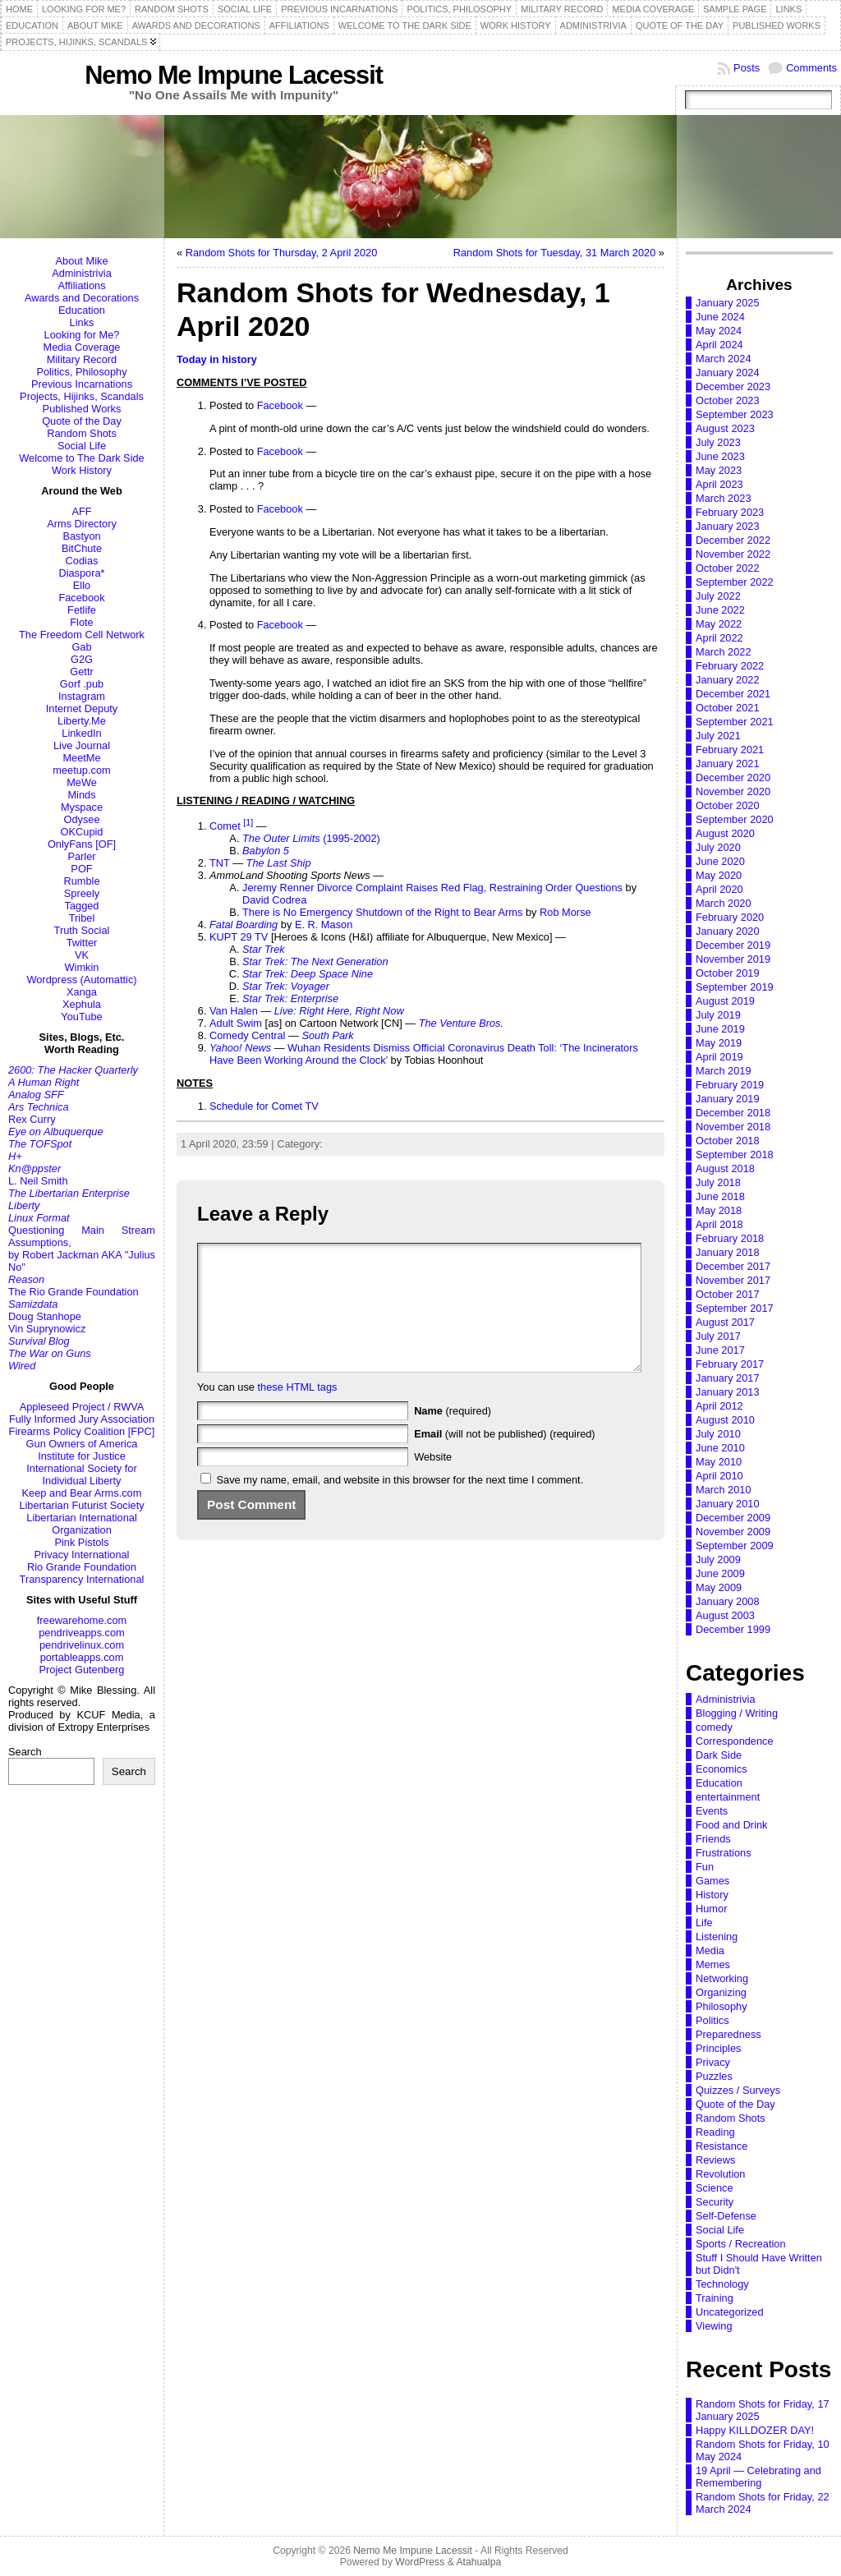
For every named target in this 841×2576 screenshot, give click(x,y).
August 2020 (725, 833)
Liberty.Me (81, 721)
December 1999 (733, 1629)
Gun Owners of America (82, 1444)
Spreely (81, 893)
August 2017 (725, 1322)
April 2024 (719, 344)
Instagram (81, 696)
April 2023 (719, 484)
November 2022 (733, 554)
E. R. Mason (323, 924)
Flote (81, 622)
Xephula (81, 1004)
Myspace (82, 807)
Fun (705, 1867)
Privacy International (82, 1554)
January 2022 (728, 680)
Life (704, 1922)
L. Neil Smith (38, 1181)
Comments (811, 68)
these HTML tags (298, 1411)
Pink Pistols (81, 1542)
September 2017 (735, 1308)
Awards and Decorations (82, 298)
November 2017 (733, 1280)
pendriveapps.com (82, 1632)
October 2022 (728, 568)
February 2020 (730, 917)
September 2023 (735, 414)
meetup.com (81, 770)
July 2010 (718, 1434)
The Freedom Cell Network (82, 634)
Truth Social (82, 930)
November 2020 (733, 791)
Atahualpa (478, 2562)
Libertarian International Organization (81, 1523)
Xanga (82, 992)
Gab (81, 647)
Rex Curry (32, 1119)
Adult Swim (235, 1023)
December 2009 (733, 1517)
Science (714, 2188)
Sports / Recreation (741, 2244)
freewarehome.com (82, 1620)
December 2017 (733, 1266)
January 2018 (728, 1252)
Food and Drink (732, 1825)
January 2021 (728, 763)
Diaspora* (81, 573)
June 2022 (720, 610)
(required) (452, 1435)
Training (714, 2298)
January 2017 (728, 1378)
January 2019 (728, 1098)
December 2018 (733, 1112)
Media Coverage (82, 347)
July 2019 (718, 1015)
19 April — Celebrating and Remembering (758, 2476)
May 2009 (719, 1587)
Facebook (81, 597)
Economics (721, 1769)
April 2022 (719, 638)
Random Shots (82, 433)
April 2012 (719, 1406)
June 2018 (720, 1196)
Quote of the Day (82, 421)
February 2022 (730, 666)
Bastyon (81, 536)
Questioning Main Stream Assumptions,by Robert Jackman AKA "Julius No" (81, 1248)
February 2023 (730, 512)
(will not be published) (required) (504, 1458)
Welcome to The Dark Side (81, 458)
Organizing (721, 1992)
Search (25, 1752)
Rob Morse (565, 912)
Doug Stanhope (44, 1316)
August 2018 (725, 1168)
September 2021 (735, 721)
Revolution (720, 2174)
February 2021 (730, 749)
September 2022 (735, 582)
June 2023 (720, 456)
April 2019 (719, 1057)
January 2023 (728, 526)
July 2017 (718, 1336)
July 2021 (718, 735)
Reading (715, 2132)
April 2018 (719, 1224)
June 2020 (720, 861)
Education (81, 310)
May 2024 (719, 330)
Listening (717, 1936)
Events (712, 1811)
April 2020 (719, 889)
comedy (714, 1727)
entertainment (728, 1797)
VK (82, 955)
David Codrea (274, 900)
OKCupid (82, 832)
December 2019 (733, 945)
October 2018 (728, 1140)
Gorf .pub (81, 684)
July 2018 (718, 1182)
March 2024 (723, 358)
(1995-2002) (311, 838)
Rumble (81, 881)
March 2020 (723, 903)
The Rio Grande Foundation (73, 1292)
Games (712, 1880)
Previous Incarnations (81, 384)
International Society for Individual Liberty (81, 1474)
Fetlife (81, 610)
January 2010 (728, 1503)
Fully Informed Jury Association (81, 1419)
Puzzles (714, 2076)
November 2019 (733, 959)
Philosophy (721, 2006)
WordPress (419, 2562)
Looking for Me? (82, 335)
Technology (722, 2284)
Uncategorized (730, 2312)
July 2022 (718, 596)
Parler (81, 856)
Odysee (81, 819)
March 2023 (723, 498)
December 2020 (733, 777)
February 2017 (730, 1364)
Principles (718, 2048)
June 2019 (720, 1029)
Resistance (721, 2146)
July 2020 (718, 847)
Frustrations (723, 1853)
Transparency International (82, 1579)
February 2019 (730, 1085)
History (712, 1894)
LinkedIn (81, 733)
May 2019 (719, 1043)
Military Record (82, 359)
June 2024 (720, 316)
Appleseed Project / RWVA (82, 1407)
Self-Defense (726, 2216)
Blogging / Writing (737, 1713)
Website (433, 1481)
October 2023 (728, 400)
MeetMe (81, 758)
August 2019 (725, 1001)
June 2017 (720, 1350)
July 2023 (718, 442)
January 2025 (728, 303)
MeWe (82, 782)
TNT (219, 863)
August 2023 (725, 428)
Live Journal (81, 745)
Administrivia (82, 273)
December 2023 (733, 386)
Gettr (81, 671)
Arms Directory (82, 524)
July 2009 (718, 1559)
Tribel (82, 918)
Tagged (82, 905)
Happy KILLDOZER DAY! (755, 2430)
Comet (225, 826)
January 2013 (728, 1392)
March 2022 (723, 652)
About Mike (81, 261)
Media (710, 1950)
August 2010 (725, 1420)
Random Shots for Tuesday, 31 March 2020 (554, 252)
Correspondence (735, 1741)
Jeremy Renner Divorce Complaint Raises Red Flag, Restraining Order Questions (432, 887)
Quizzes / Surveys (738, 2090)
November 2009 (733, 1531)
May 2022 (719, 624)
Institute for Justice (82, 1456)
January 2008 (728, 1601)
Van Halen (233, 1011)
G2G (82, 659)
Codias (82, 560)
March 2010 (723, 1490)
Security (714, 2202)
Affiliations (81, 285)
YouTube (81, 1016)
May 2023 (719, 470)
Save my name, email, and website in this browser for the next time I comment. (400, 1504)
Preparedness (728, 2034)
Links (82, 322)
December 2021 (733, 694)
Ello (81, 585)
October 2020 (728, 805)
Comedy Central (247, 1035)
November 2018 (733, 1126)
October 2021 (728, 708)
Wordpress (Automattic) (81, 979)
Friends (713, 1839)
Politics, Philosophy (81, 372)
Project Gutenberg (82, 1669)
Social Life (81, 445)
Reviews (715, 2160)
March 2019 (723, 1071)
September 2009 (735, 1545)
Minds (81, 795)
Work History (82, 470)
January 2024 (728, 372)
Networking (722, 1978)
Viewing (714, 2326)
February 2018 (730, 1238)
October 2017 (728, 1294)
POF (81, 868)
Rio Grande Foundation (81, 1567)
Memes (713, 1964)
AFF (81, 511)
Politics (712, 2020)
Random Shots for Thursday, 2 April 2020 (282, 252)
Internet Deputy (82, 708)
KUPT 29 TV (238, 937)
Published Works (82, 408)
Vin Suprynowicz (46, 1328)
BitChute (82, 548)
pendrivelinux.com (81, 1645)
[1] (248, 822)
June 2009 (720, 1573)
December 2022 (733, 540)
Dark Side (719, 1755)
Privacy (713, 2062)
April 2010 (719, 1476)
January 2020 (728, 931)
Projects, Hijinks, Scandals (82, 396)
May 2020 (719, 875)
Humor (711, 1908)
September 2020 (735, 819)
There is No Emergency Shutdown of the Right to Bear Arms (382, 912)
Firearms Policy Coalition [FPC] (82, 1431)
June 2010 (720, 1448)
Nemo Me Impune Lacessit (234, 75)
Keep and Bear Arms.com (82, 1493)
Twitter (82, 942)
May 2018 (719, 1210)
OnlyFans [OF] (82, 844)
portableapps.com (82, 1657)
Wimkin (82, 967)
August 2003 (725, 1615)
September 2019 (735, 987)
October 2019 (728, 973)
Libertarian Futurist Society (81, 1505)
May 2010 (719, 1462)
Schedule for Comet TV (264, 1106)
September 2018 (735, 1154)
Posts (746, 68)
